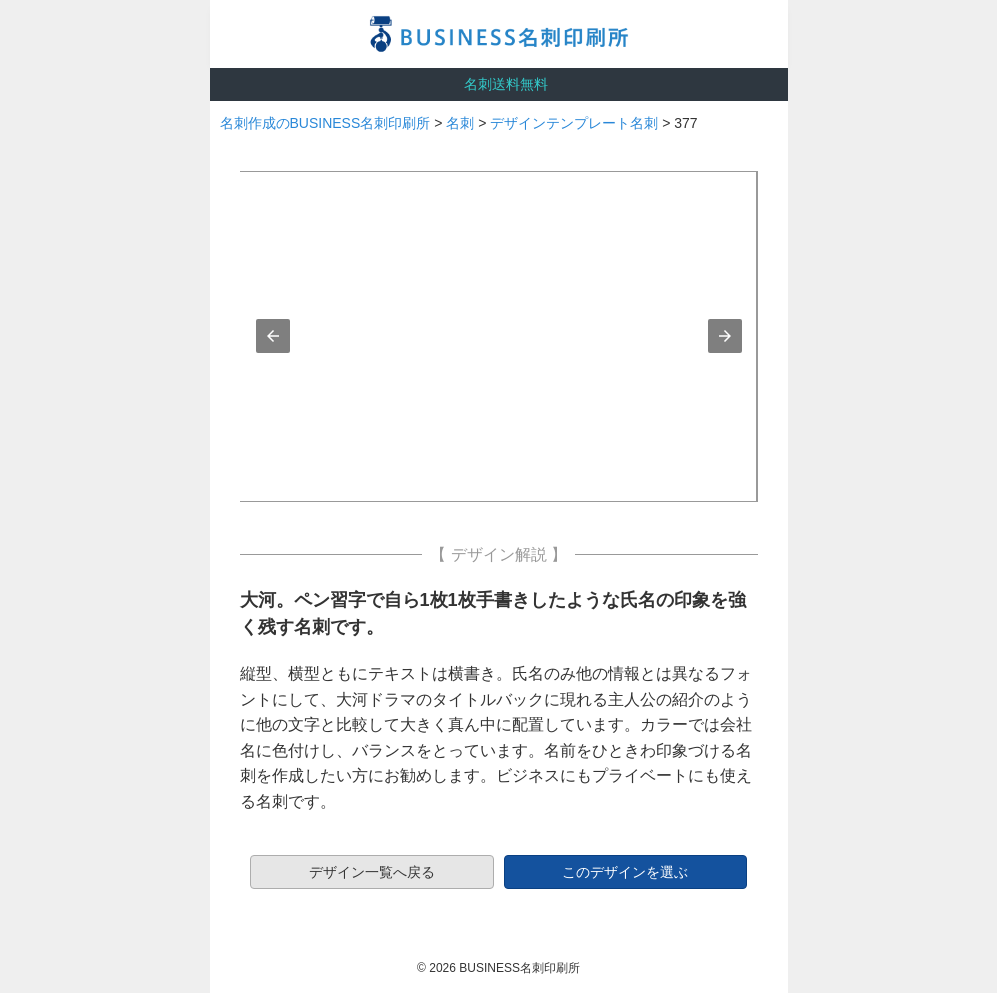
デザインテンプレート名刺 (574, 123)
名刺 (460, 123)
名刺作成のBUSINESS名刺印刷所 (325, 123)
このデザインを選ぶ (625, 872)
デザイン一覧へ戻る (372, 872)
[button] (273, 336)
